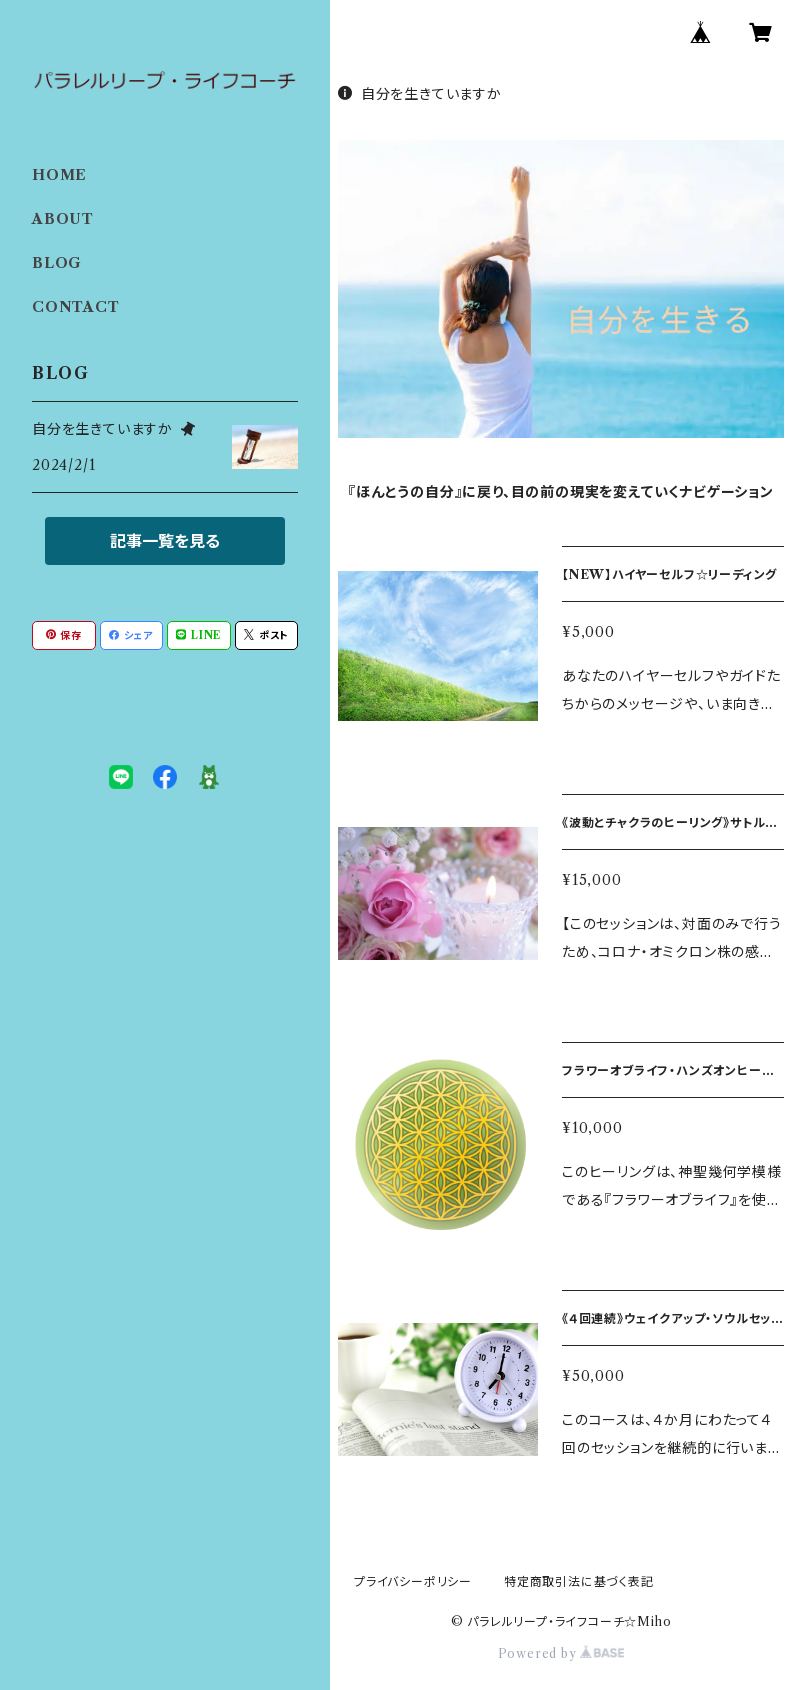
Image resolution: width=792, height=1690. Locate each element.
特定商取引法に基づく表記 (579, 1581)
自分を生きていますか (420, 94)
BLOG (57, 263)
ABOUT (63, 219)
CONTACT (76, 307)
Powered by (561, 1653)
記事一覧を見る (165, 541)
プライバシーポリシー (413, 1581)
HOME (59, 175)
